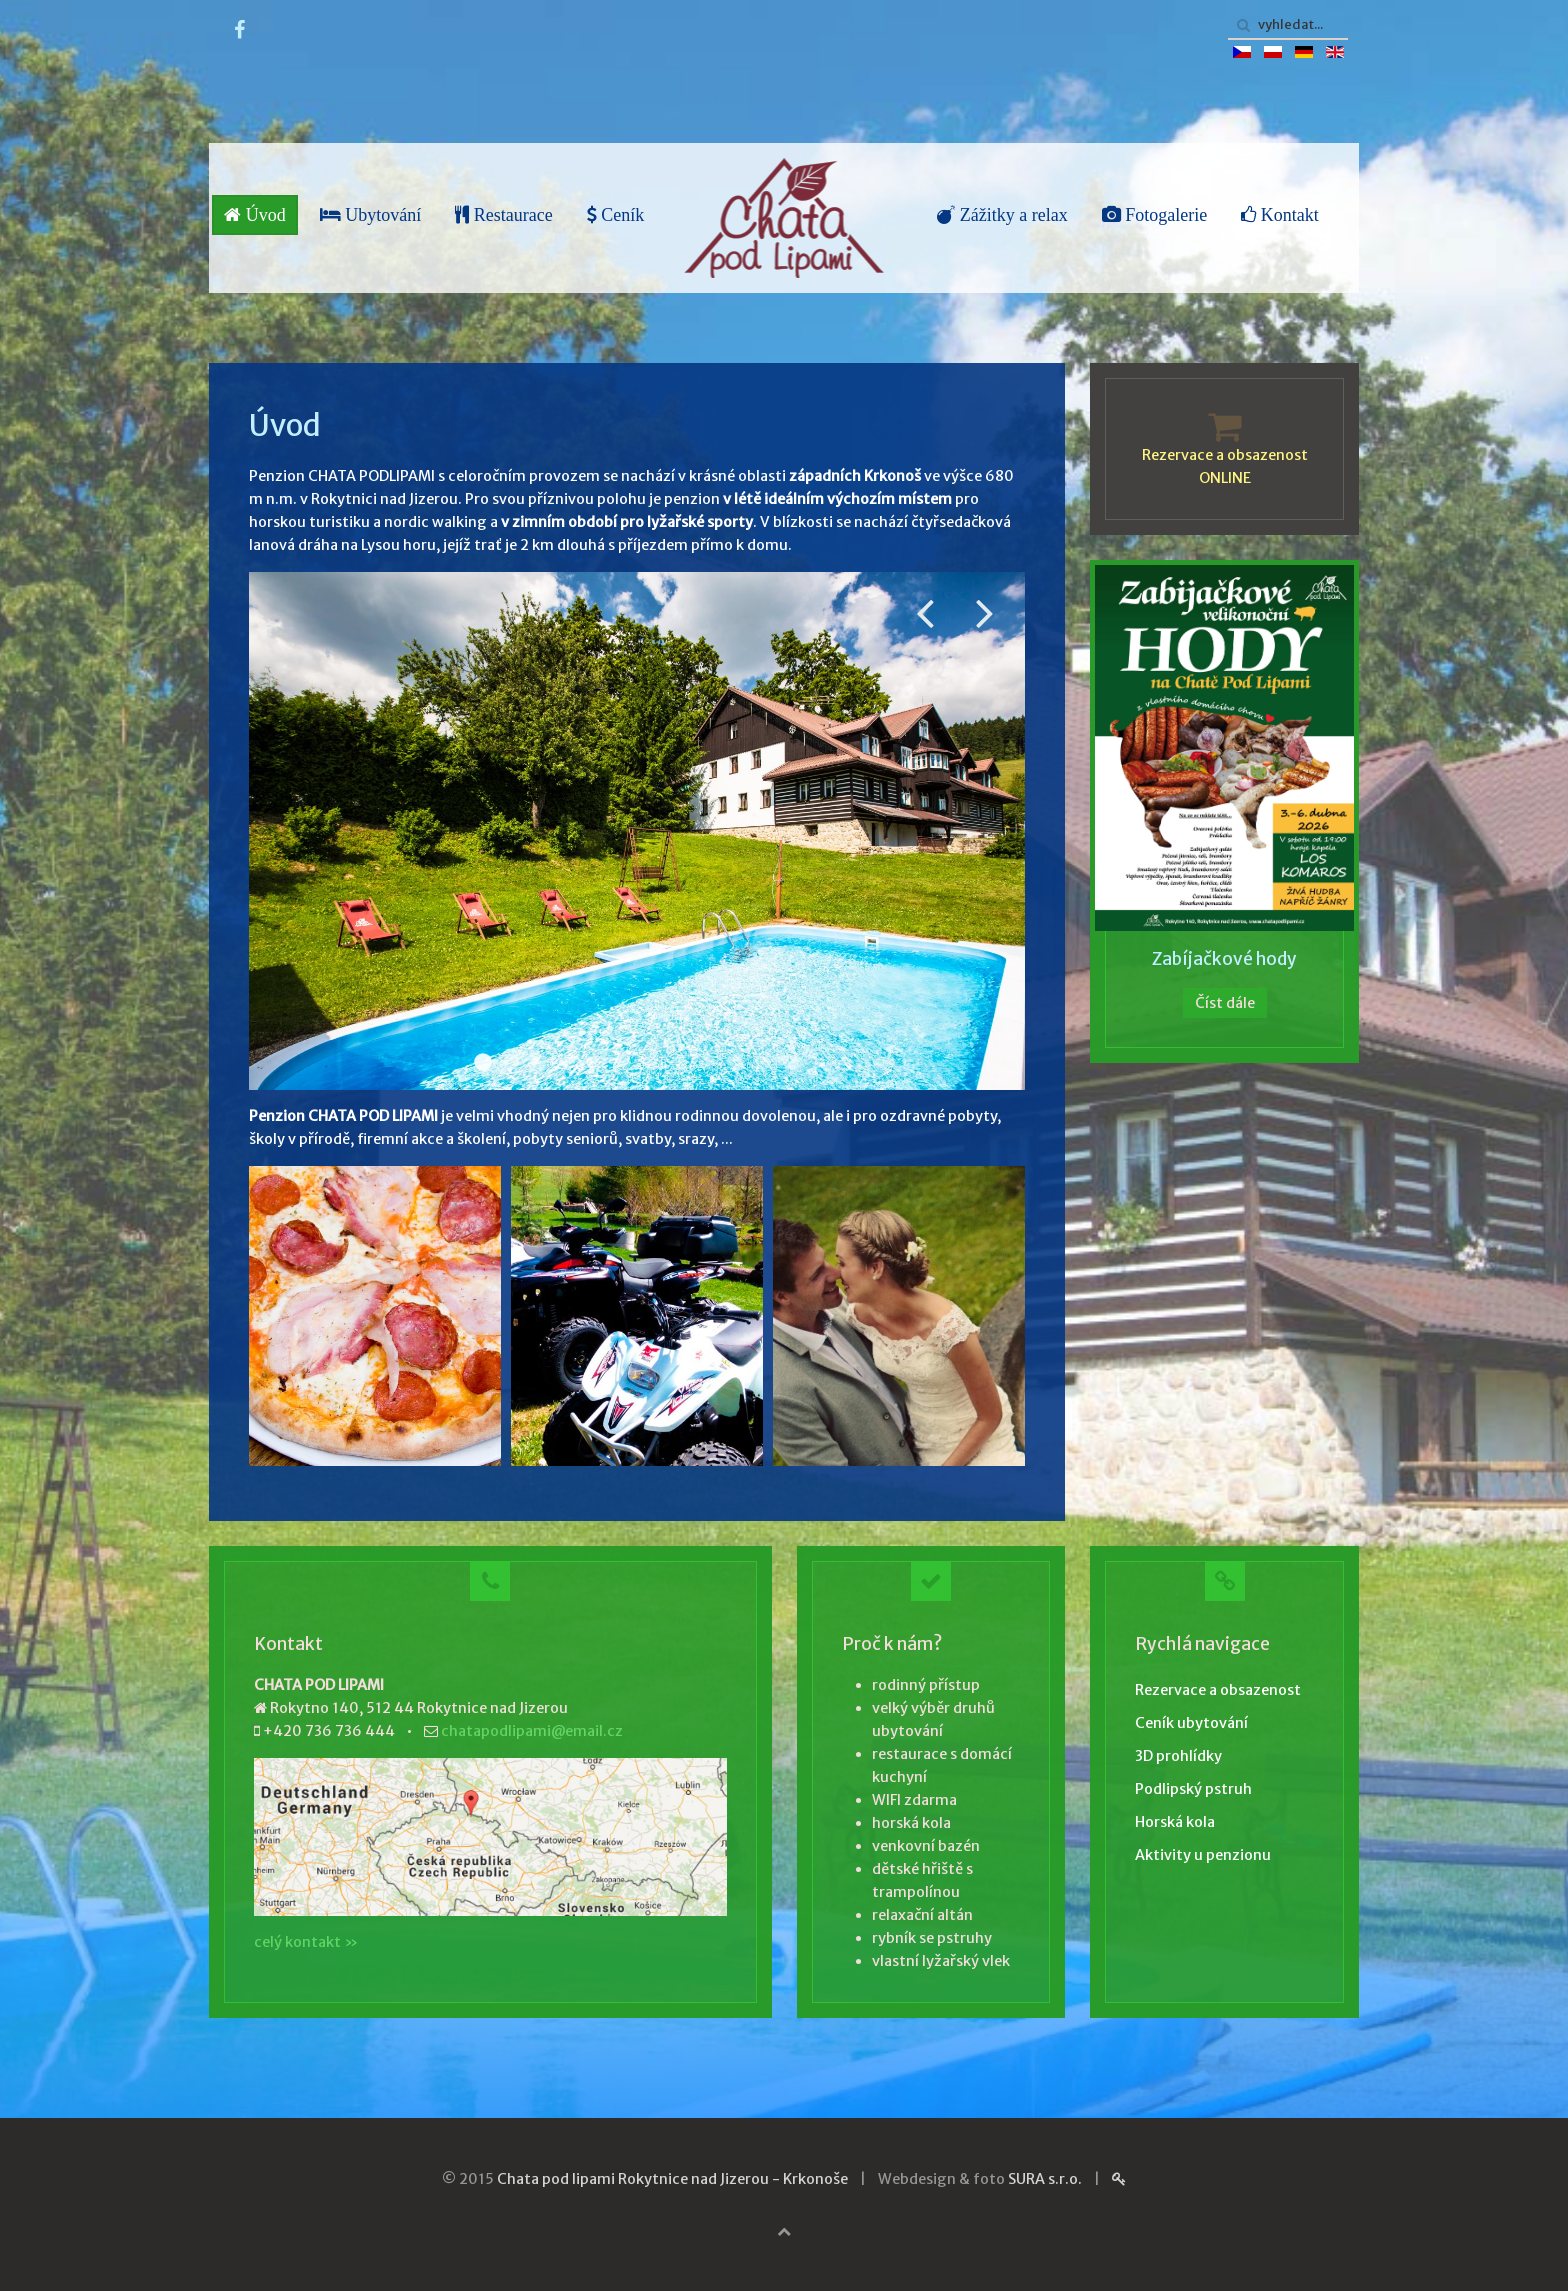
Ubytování (371, 215)
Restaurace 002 (511, 1062)
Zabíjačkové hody (1224, 959)
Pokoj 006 (595, 1062)
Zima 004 (735, 1062)
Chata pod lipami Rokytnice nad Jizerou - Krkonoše (672, 2179)
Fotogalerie (1154, 215)
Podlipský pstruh (1193, 1789)
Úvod (255, 215)
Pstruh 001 (567, 1062)
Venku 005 (651, 1062)
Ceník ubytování (1191, 1723)
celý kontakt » (306, 1942)
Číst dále (1225, 1003)
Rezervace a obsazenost (1218, 1690)
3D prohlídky (1178, 1756)
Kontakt (1280, 215)
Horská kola (1175, 1822)
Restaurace (503, 215)
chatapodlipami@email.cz (532, 1731)
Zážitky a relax (1002, 215)
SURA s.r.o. (1045, 2179)
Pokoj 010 (539, 1062)
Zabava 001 (707, 1062)
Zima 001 (679, 1062)
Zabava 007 (763, 1062)
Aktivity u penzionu (1203, 1855)
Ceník (616, 215)
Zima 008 (791, 1062)
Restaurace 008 (623, 1062)
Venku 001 (483, 1062)
